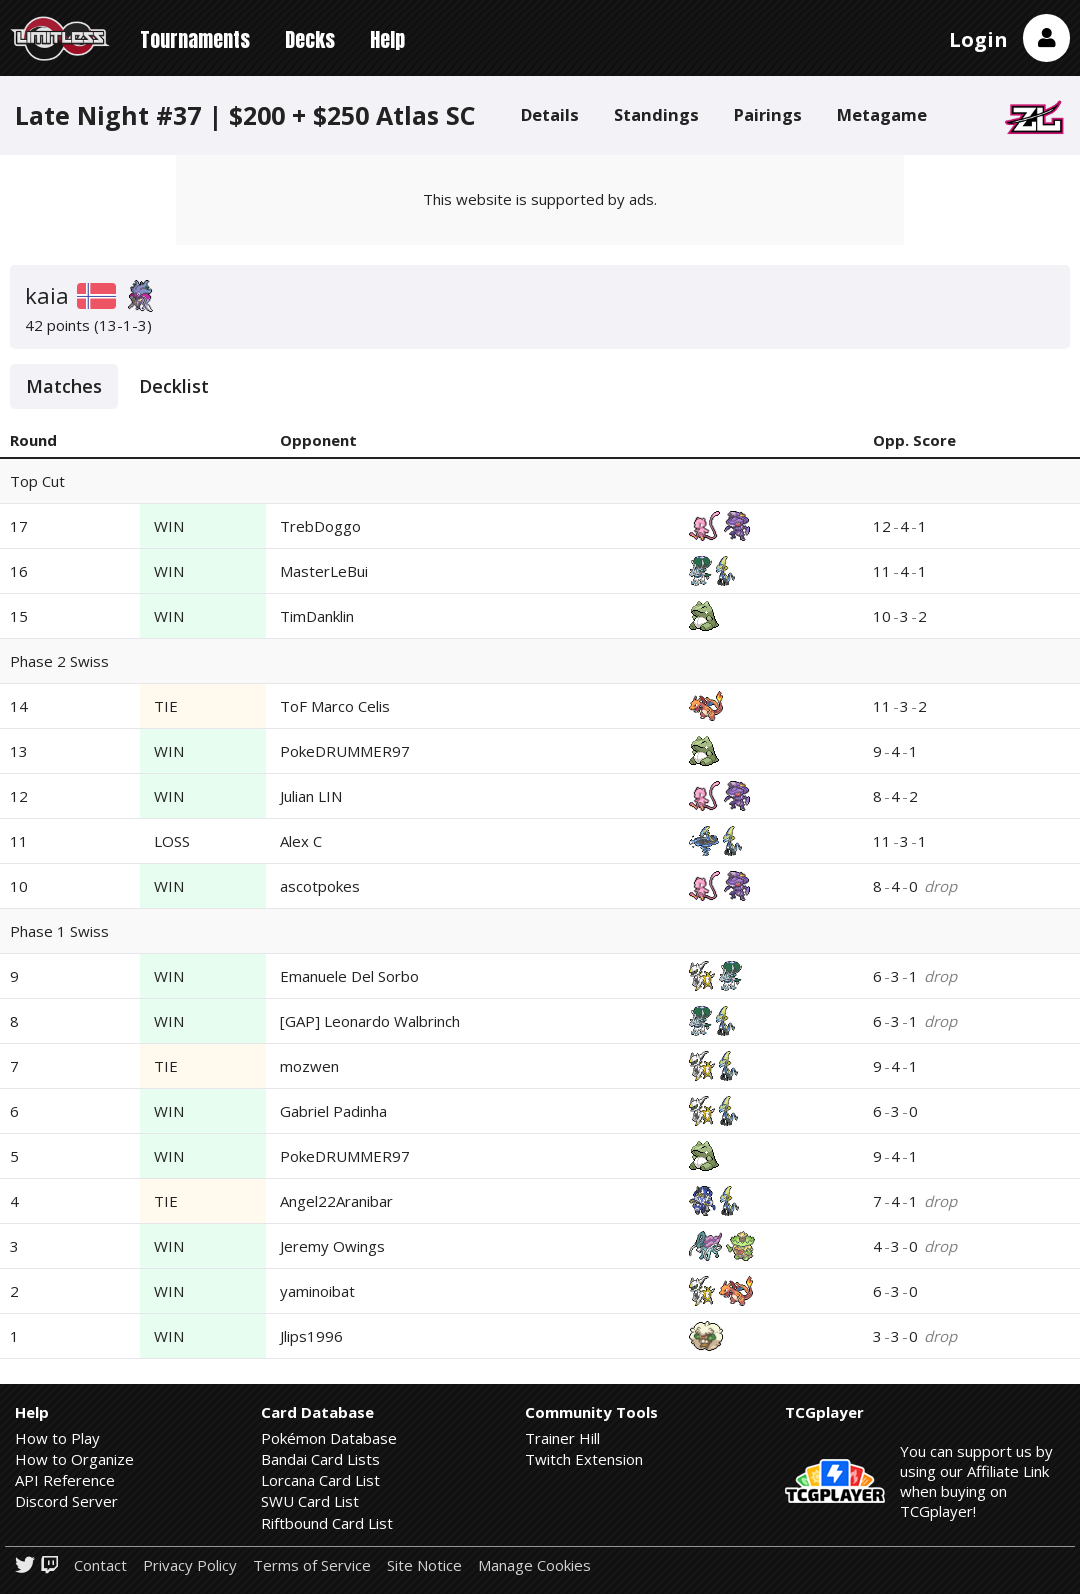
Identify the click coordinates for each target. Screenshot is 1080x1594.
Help (387, 39)
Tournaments (195, 39)
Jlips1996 (311, 1336)
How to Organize (74, 1459)
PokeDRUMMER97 (345, 751)
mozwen (309, 1066)
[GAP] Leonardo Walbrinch (370, 1021)
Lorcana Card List (320, 1480)
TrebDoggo (320, 526)
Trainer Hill (562, 1438)
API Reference (65, 1480)
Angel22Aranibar (336, 1201)
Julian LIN (311, 796)
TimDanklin (317, 616)
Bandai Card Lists (320, 1459)
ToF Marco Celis (335, 706)
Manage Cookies (534, 1565)
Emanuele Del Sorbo (349, 976)
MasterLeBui (324, 571)
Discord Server (66, 1501)
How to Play (57, 1438)
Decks (310, 39)
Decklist (174, 386)
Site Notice (424, 1565)
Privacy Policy (190, 1565)
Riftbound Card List (327, 1523)
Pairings (768, 114)
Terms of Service (312, 1565)
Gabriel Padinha (333, 1111)
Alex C (301, 841)
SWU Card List (310, 1501)
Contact (100, 1565)
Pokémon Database (329, 1438)
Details (550, 114)
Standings (656, 114)
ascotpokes (320, 886)
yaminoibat (317, 1291)
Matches (64, 386)
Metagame (882, 114)
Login (978, 39)
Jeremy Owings (332, 1246)
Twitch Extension (584, 1459)
